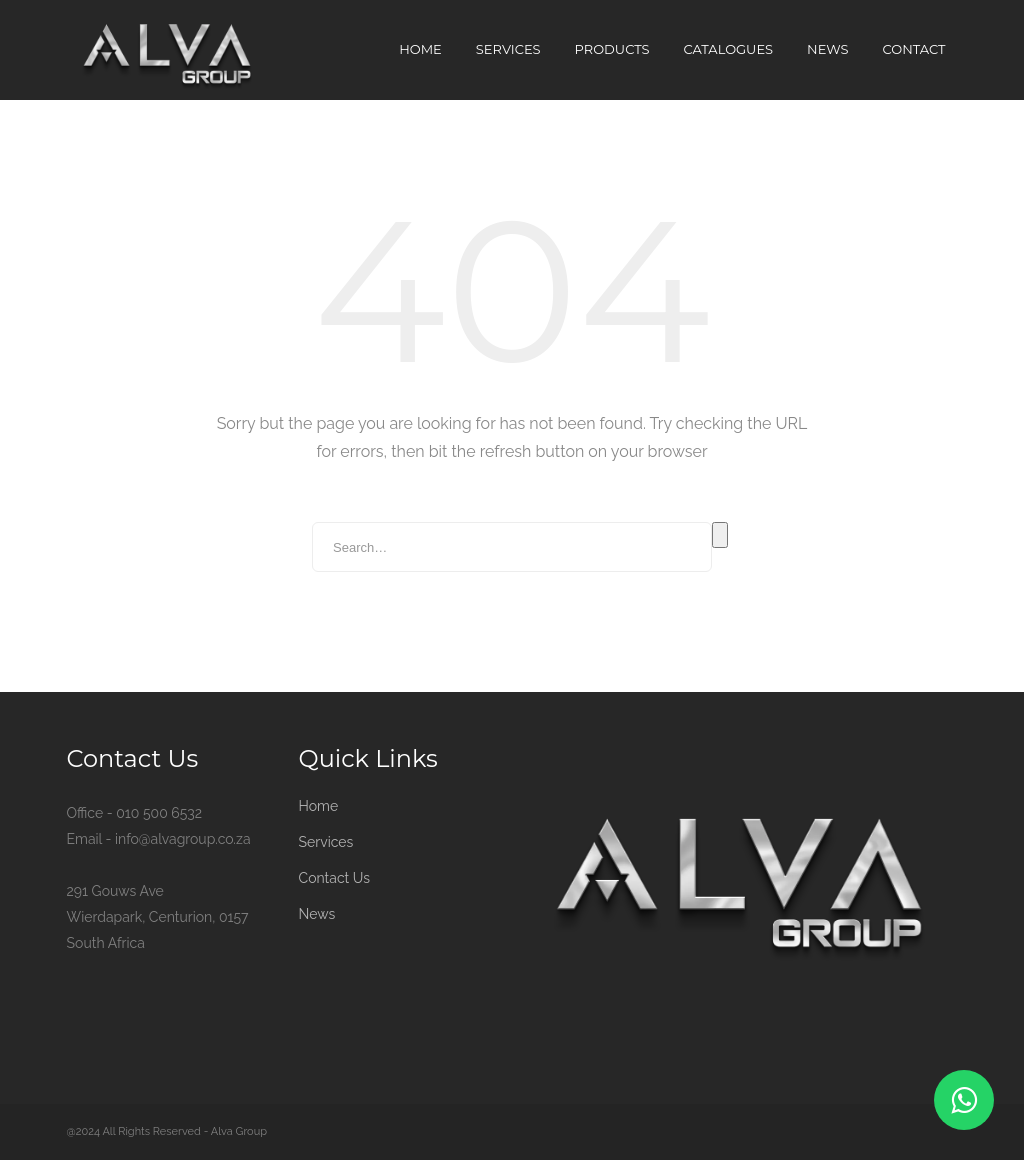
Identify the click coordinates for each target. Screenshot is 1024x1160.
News (827, 49)
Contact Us (334, 878)
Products (612, 49)
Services (508, 49)
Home (420, 49)
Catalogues (729, 49)
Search (720, 535)
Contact (914, 49)
